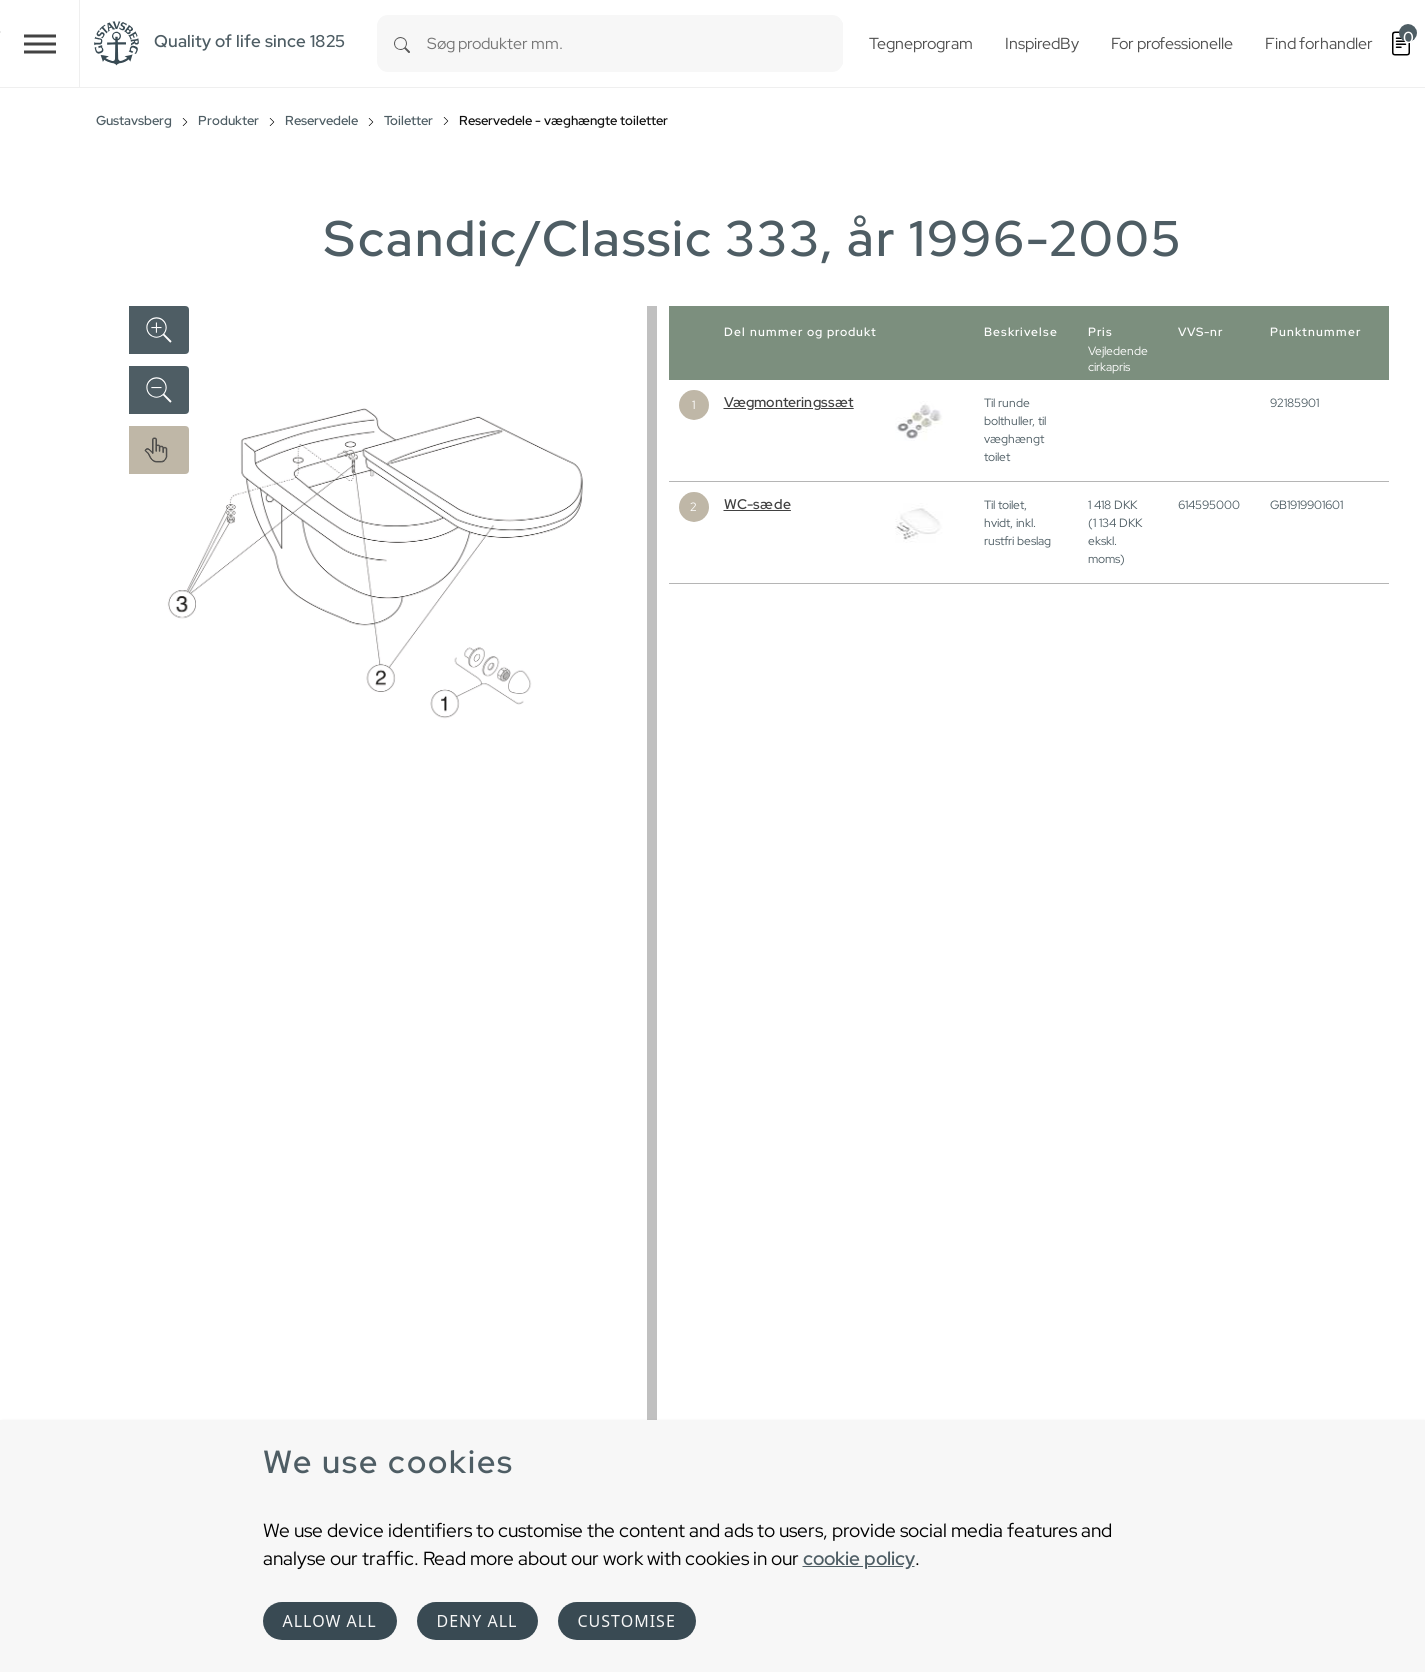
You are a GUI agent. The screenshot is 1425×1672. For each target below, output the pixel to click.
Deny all (477, 1621)
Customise (627, 1621)
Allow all (330, 1621)
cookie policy (859, 1558)
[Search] (402, 43)
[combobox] (635, 43)
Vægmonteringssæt (789, 402)
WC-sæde (757, 504)
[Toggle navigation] (40, 43)
